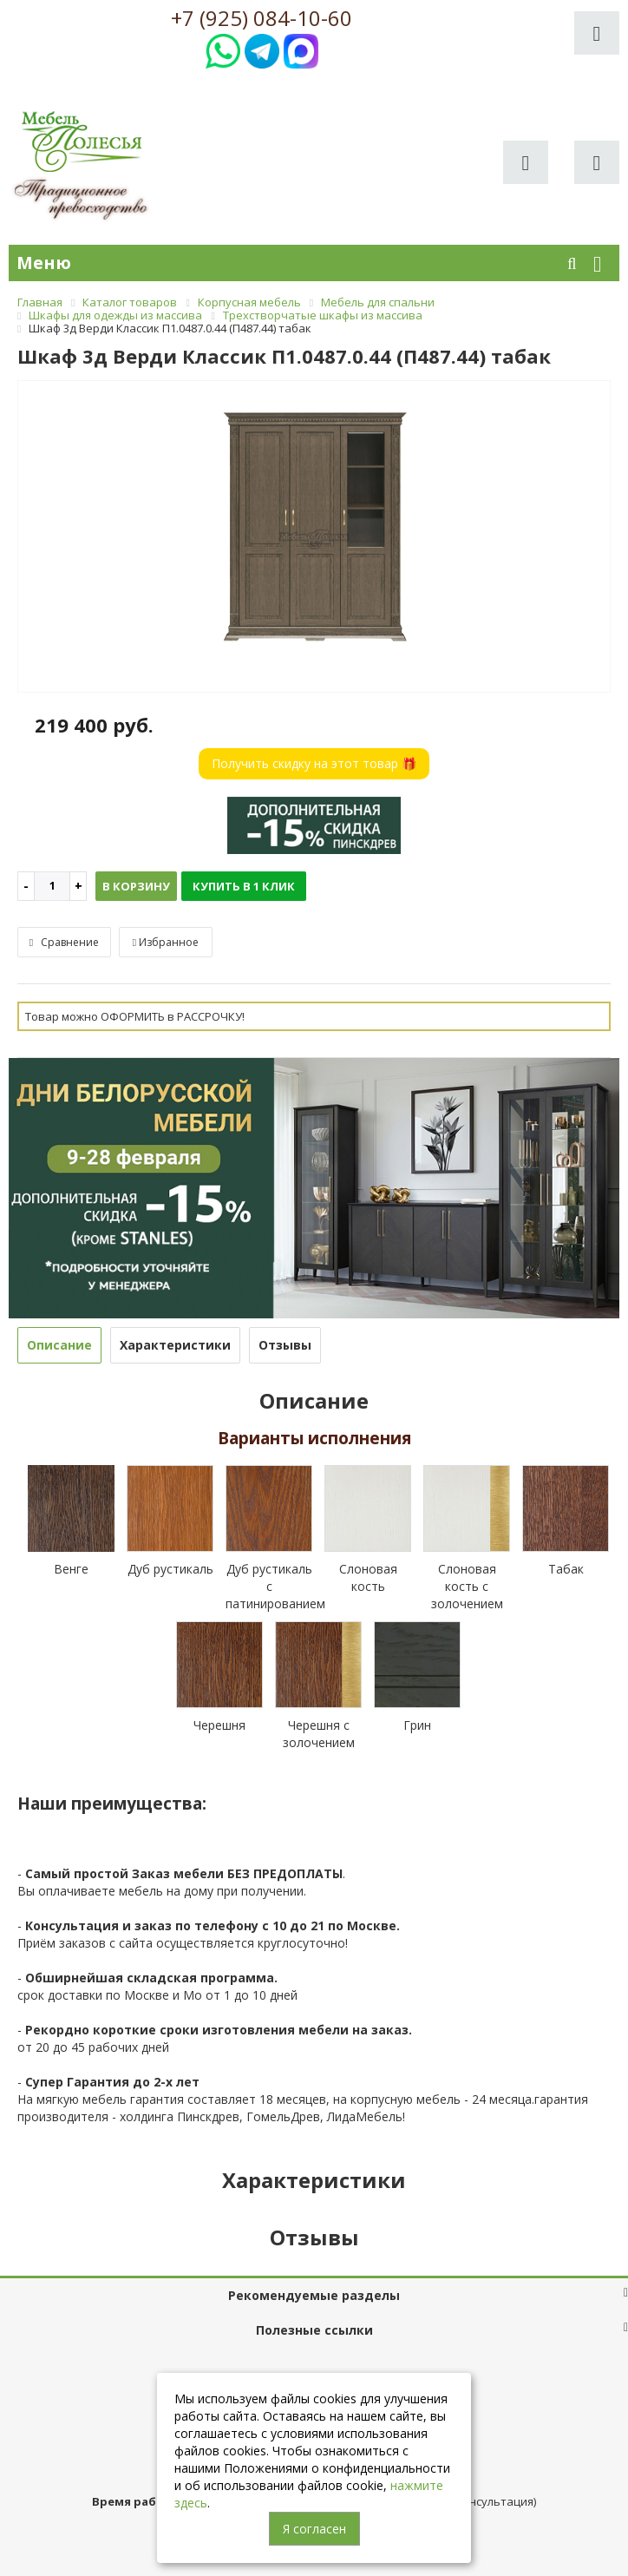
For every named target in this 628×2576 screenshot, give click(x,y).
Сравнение (64, 942)
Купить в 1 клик (244, 886)
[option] (314, 538)
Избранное (166, 942)
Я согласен (314, 2528)
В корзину (136, 886)
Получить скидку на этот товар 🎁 (314, 763)
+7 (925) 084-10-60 (261, 18)
